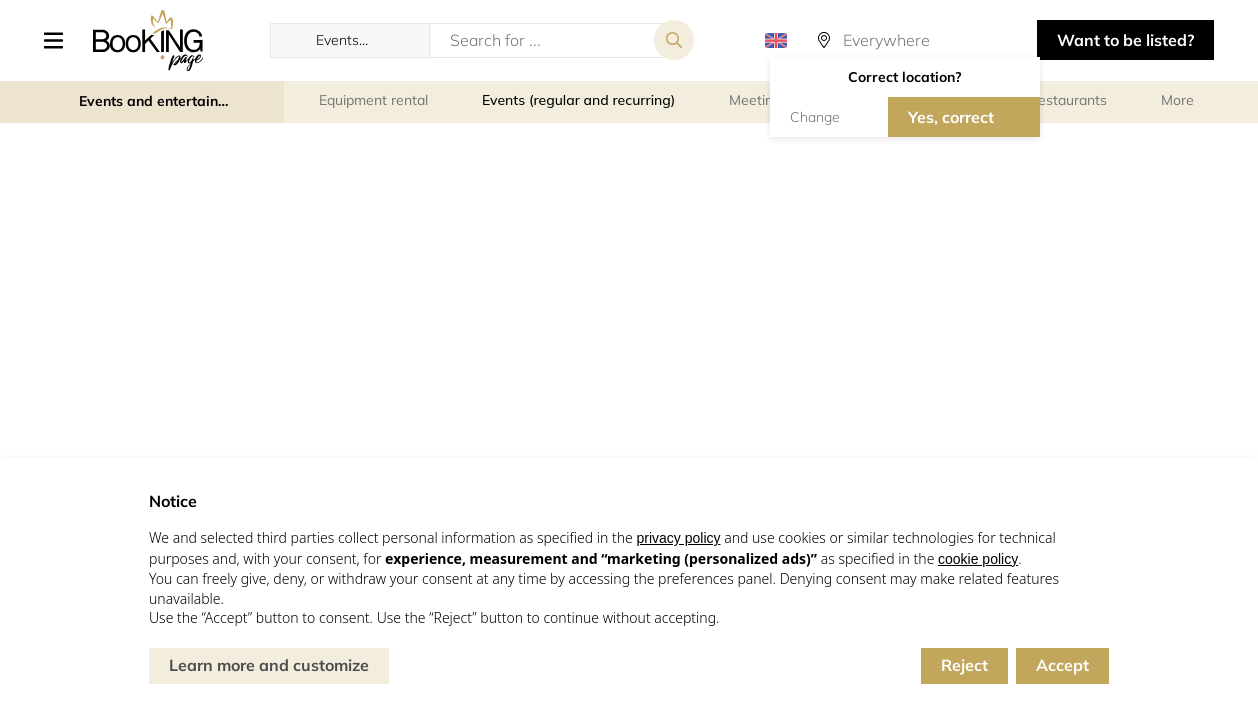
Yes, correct (951, 117)
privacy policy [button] (678, 538)
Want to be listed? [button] (1125, 40)
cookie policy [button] (978, 559)
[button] (61, 40)
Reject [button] (964, 665)
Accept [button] (1062, 665)
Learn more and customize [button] (269, 665)
